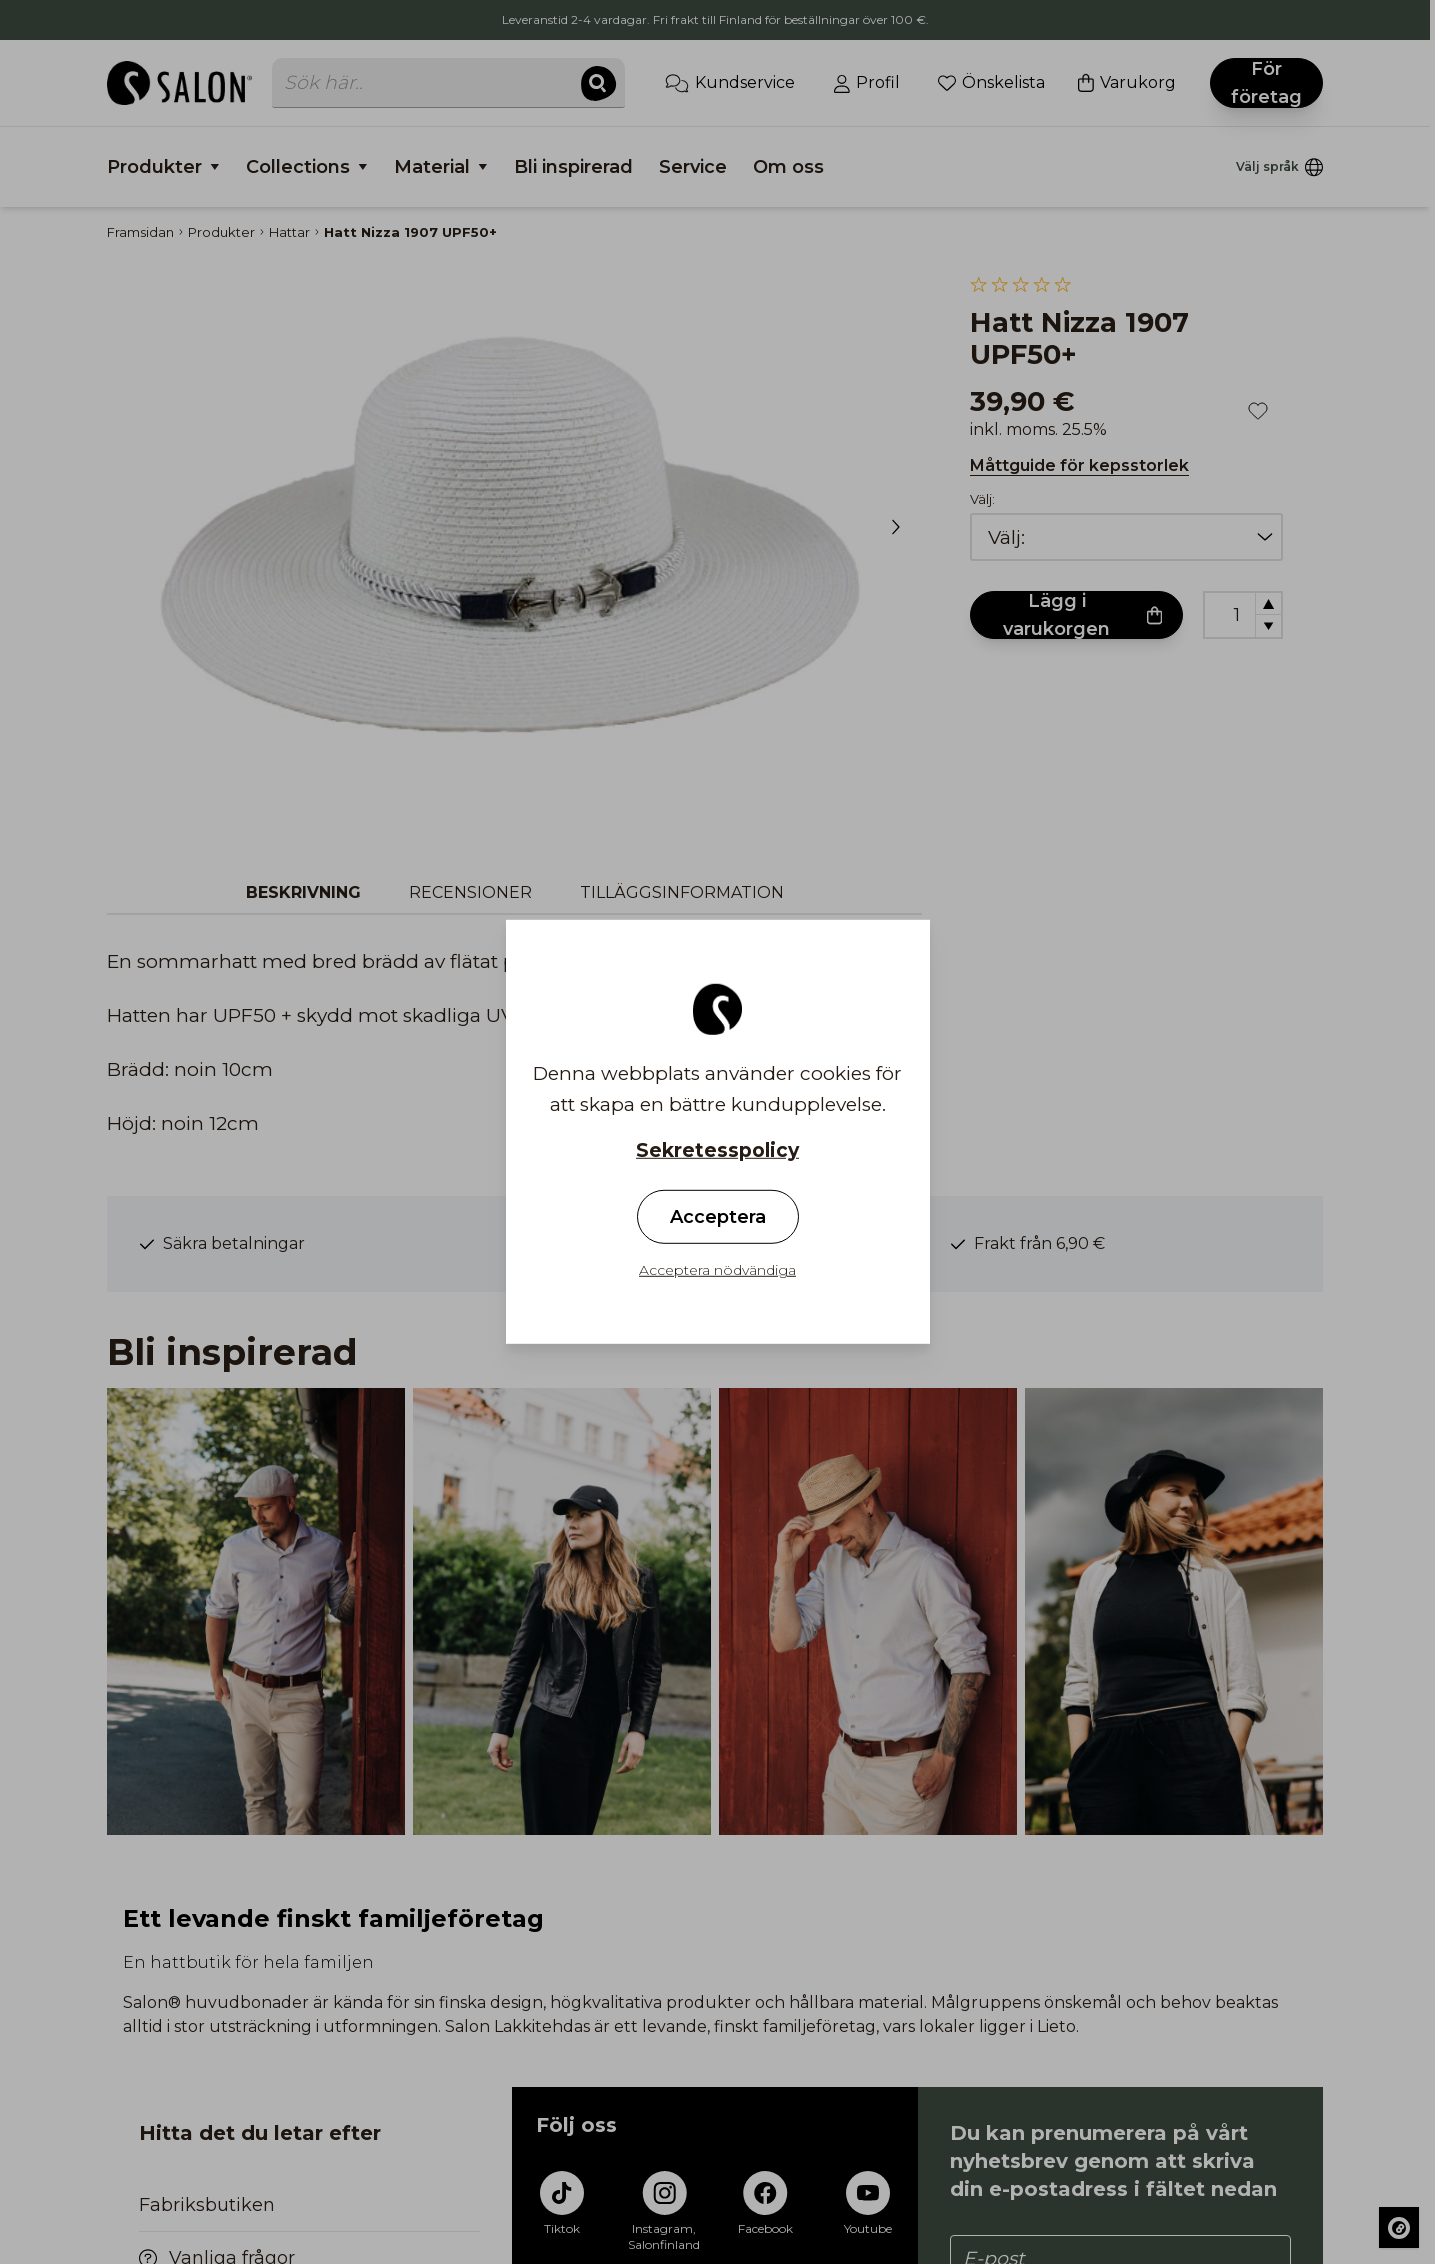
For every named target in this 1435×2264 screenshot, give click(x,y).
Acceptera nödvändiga (717, 1270)
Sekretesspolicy (717, 1150)
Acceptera (718, 1217)
